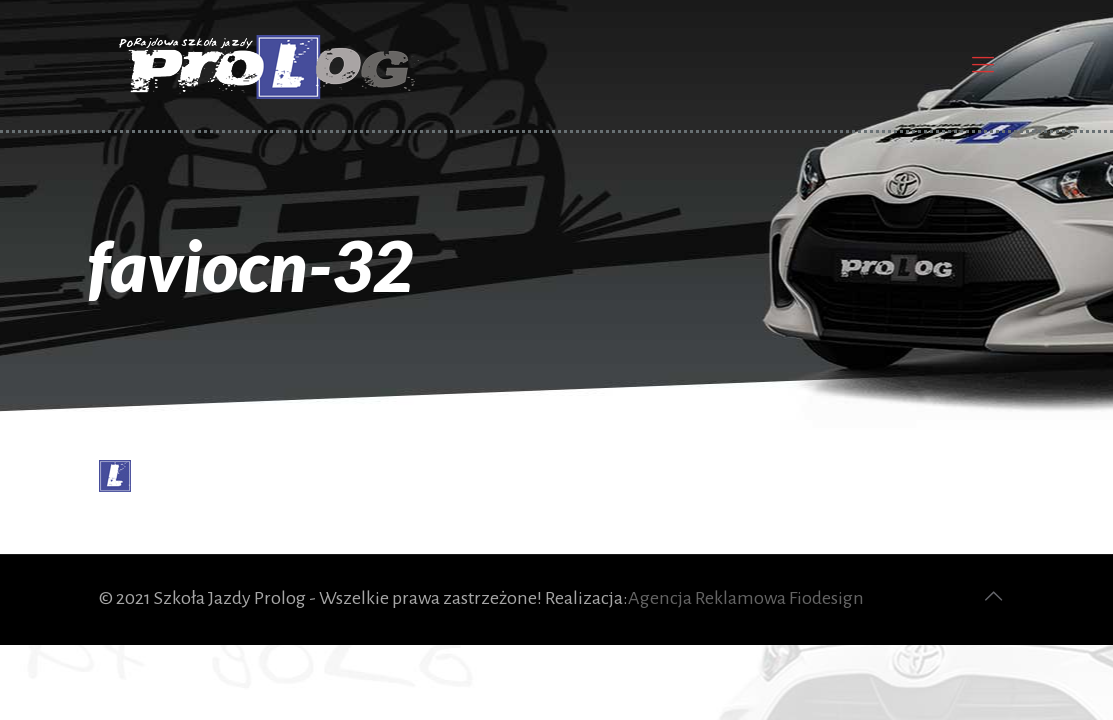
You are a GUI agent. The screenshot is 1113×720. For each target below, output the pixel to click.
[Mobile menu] (983, 65)
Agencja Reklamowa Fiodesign (746, 598)
